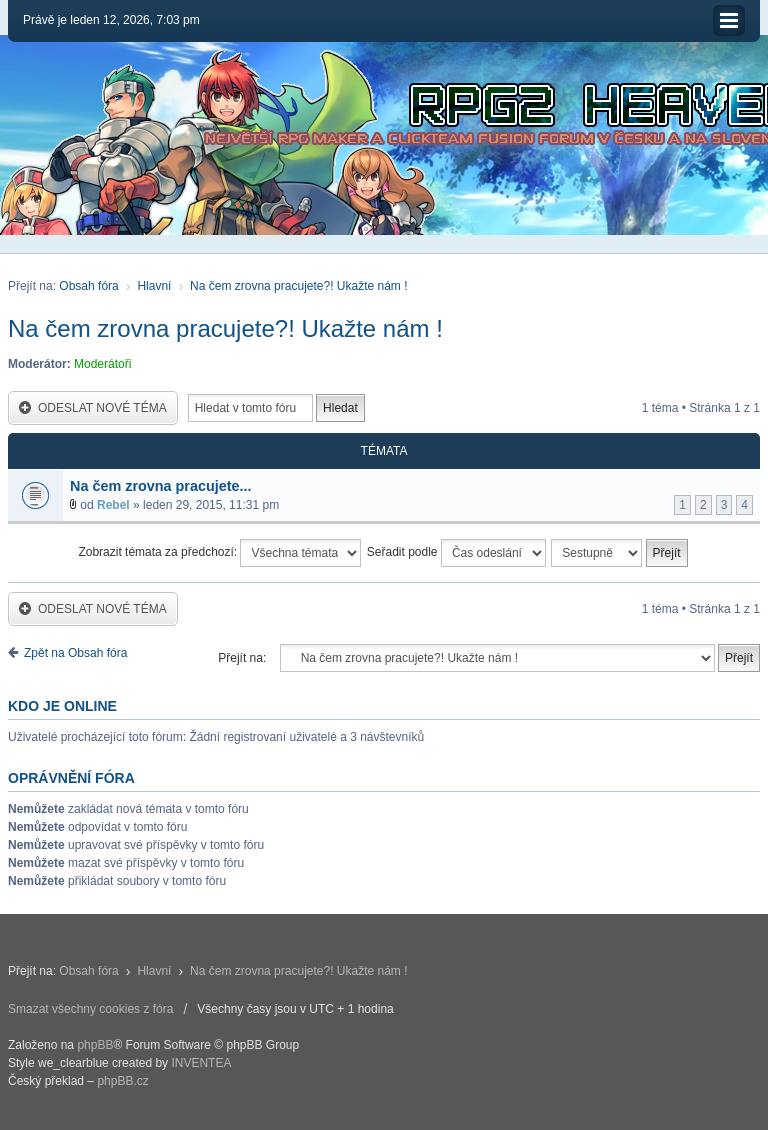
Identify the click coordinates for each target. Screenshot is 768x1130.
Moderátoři (102, 364)
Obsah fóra (88, 286)
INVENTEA (201, 1063)
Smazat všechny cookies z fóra (90, 1009)
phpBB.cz (122, 1081)
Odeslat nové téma (93, 408)
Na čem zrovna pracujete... (161, 486)
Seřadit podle (456, 553)
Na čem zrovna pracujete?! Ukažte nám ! (298, 286)
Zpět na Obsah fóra (75, 653)
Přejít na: (242, 658)
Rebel (113, 505)
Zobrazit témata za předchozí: (219, 553)
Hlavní (154, 286)
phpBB (95, 1045)
